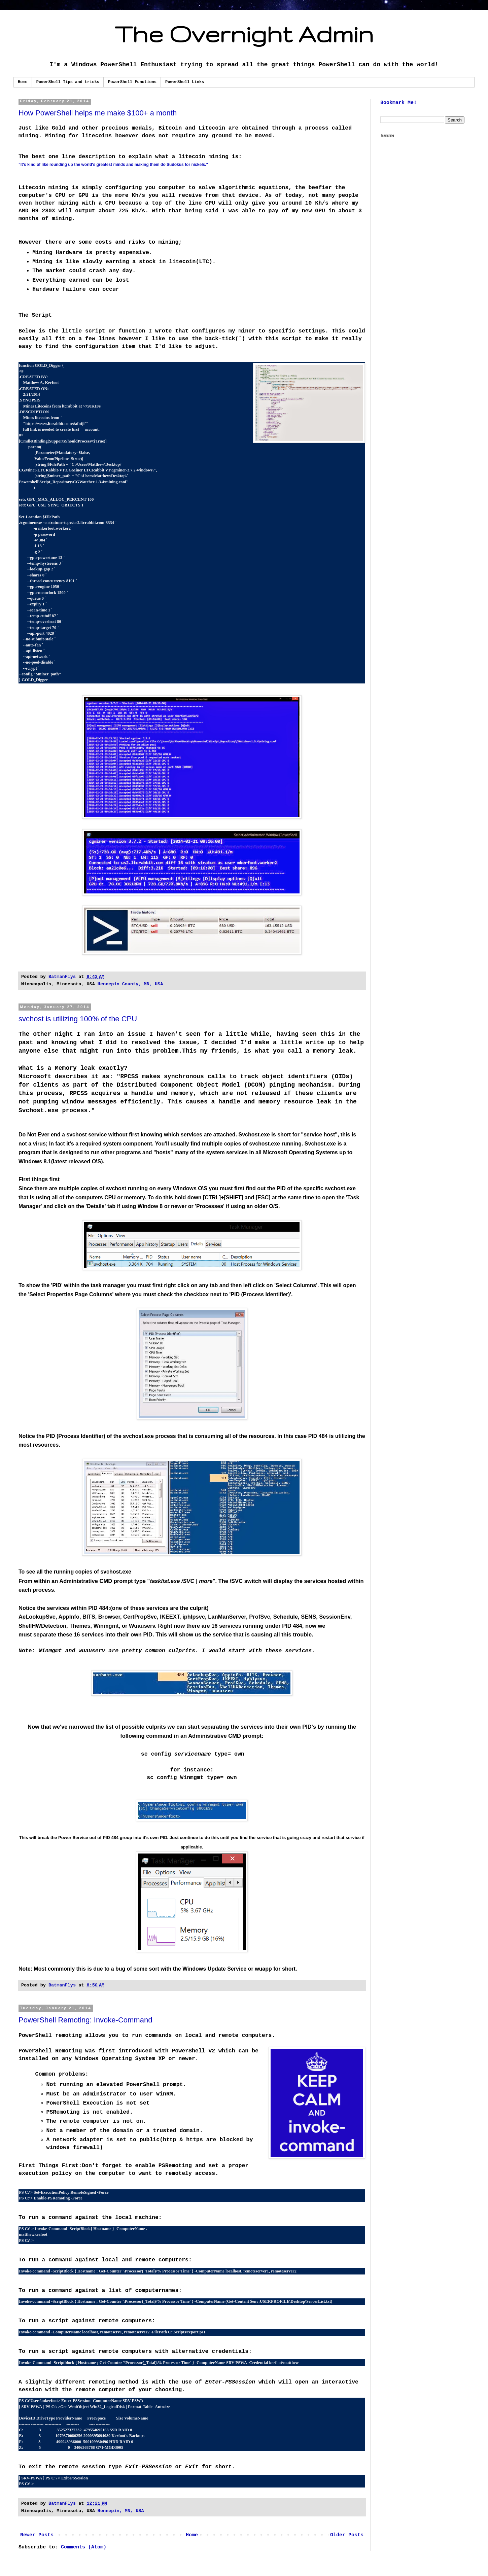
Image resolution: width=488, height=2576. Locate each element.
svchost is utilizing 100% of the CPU (78, 1019)
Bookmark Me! (398, 103)
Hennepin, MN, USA (121, 2510)
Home (23, 82)
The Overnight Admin (244, 34)
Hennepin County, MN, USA (130, 984)
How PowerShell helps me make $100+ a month (98, 113)
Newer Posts (37, 2535)
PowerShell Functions (132, 82)
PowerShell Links (184, 82)
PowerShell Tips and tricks (67, 82)
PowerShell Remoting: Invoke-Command (85, 2020)
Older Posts (346, 2535)
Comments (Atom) (83, 2547)
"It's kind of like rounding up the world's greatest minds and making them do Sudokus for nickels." (113, 164)
